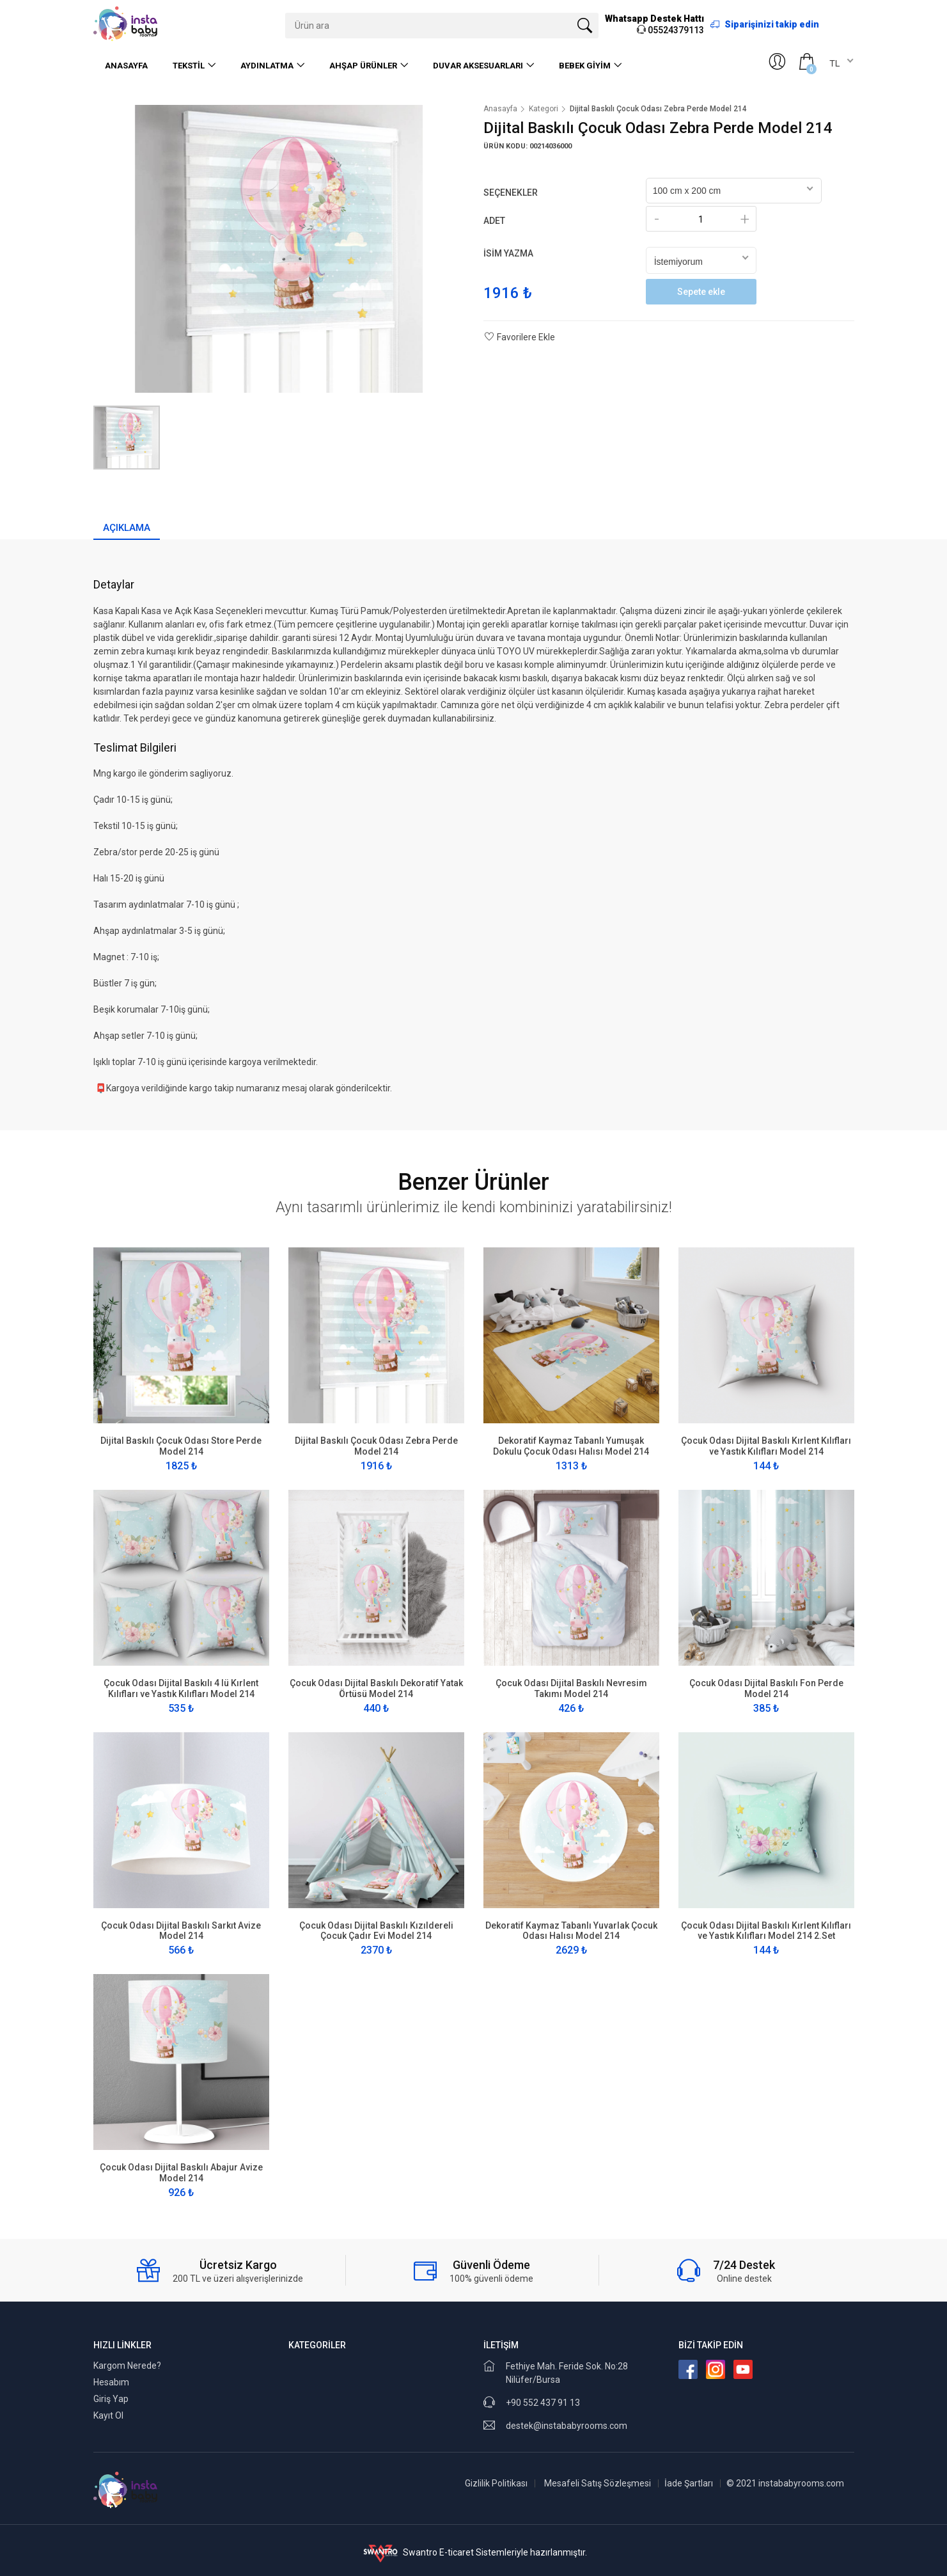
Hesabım (111, 2382)
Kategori (543, 108)
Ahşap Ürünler (363, 65)
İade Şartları (688, 2483)
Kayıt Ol (108, 2415)
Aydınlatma (266, 65)
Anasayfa (126, 65)
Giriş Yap (111, 2399)
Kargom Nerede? (127, 2365)
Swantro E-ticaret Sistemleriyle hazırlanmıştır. (473, 2552)
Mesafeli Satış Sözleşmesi (597, 2483)
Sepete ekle (701, 292)
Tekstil (189, 65)
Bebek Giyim (585, 65)
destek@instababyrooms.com (566, 2426)
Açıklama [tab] (126, 527)
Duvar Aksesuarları (478, 65)
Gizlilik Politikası (496, 2483)
